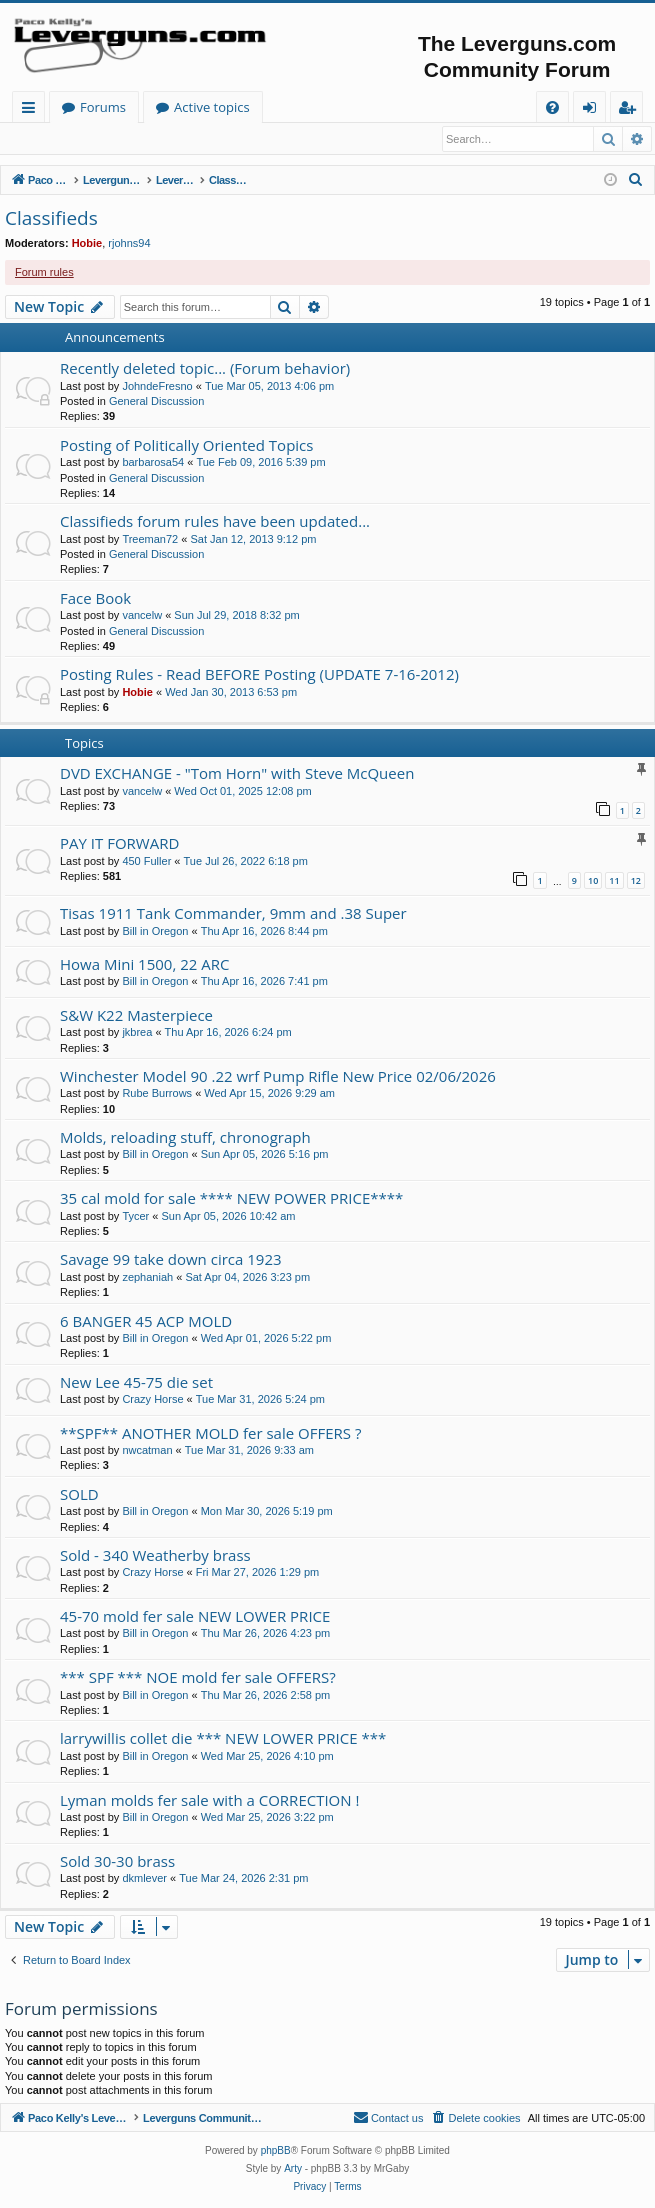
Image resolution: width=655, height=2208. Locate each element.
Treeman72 (150, 540)
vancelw (142, 616)
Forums (298, 107)
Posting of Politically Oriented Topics (186, 446)
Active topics (407, 107)
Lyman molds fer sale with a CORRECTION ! (209, 1801)
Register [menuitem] (631, 110)
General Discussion (156, 402)
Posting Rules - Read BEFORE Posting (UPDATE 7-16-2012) (259, 675)
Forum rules (44, 273)
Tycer (135, 1217)
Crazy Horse (152, 1400)
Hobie (87, 244)
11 (614, 881)
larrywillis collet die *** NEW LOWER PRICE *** (223, 1739)
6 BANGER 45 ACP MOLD (146, 1322)
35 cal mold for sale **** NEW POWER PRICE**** (231, 1199)
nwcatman (147, 1451)
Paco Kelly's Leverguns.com (144, 107)
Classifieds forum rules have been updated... (215, 522)
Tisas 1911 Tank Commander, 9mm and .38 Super (233, 914)
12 (636, 881)
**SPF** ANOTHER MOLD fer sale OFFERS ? (210, 1434)
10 (593, 881)
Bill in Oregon (155, 932)
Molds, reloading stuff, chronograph (185, 1138)
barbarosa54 (153, 463)
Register (104, 139)
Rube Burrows (157, 1094)
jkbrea (137, 1033)
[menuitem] (552, 107)
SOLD (79, 1495)
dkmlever (144, 1879)
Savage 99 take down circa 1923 (171, 1260)
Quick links (32, 110)
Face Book (95, 599)
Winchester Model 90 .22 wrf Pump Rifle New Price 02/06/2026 (278, 1077)
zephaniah (147, 1278)
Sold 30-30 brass (117, 1862)
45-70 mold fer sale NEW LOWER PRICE (195, 1617)
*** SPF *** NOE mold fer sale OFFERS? (198, 1678)
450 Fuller (146, 862)
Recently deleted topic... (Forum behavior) (205, 369)
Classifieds (51, 219)
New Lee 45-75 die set (136, 1383)
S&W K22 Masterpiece (136, 1016)
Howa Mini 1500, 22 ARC (144, 965)
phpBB (276, 2152)
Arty (293, 2170)
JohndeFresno (157, 387)
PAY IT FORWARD (119, 844)
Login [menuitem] (593, 110)
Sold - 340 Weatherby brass (155, 1556)
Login (37, 139)
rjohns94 (129, 244)
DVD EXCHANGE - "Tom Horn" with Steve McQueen (237, 774)
